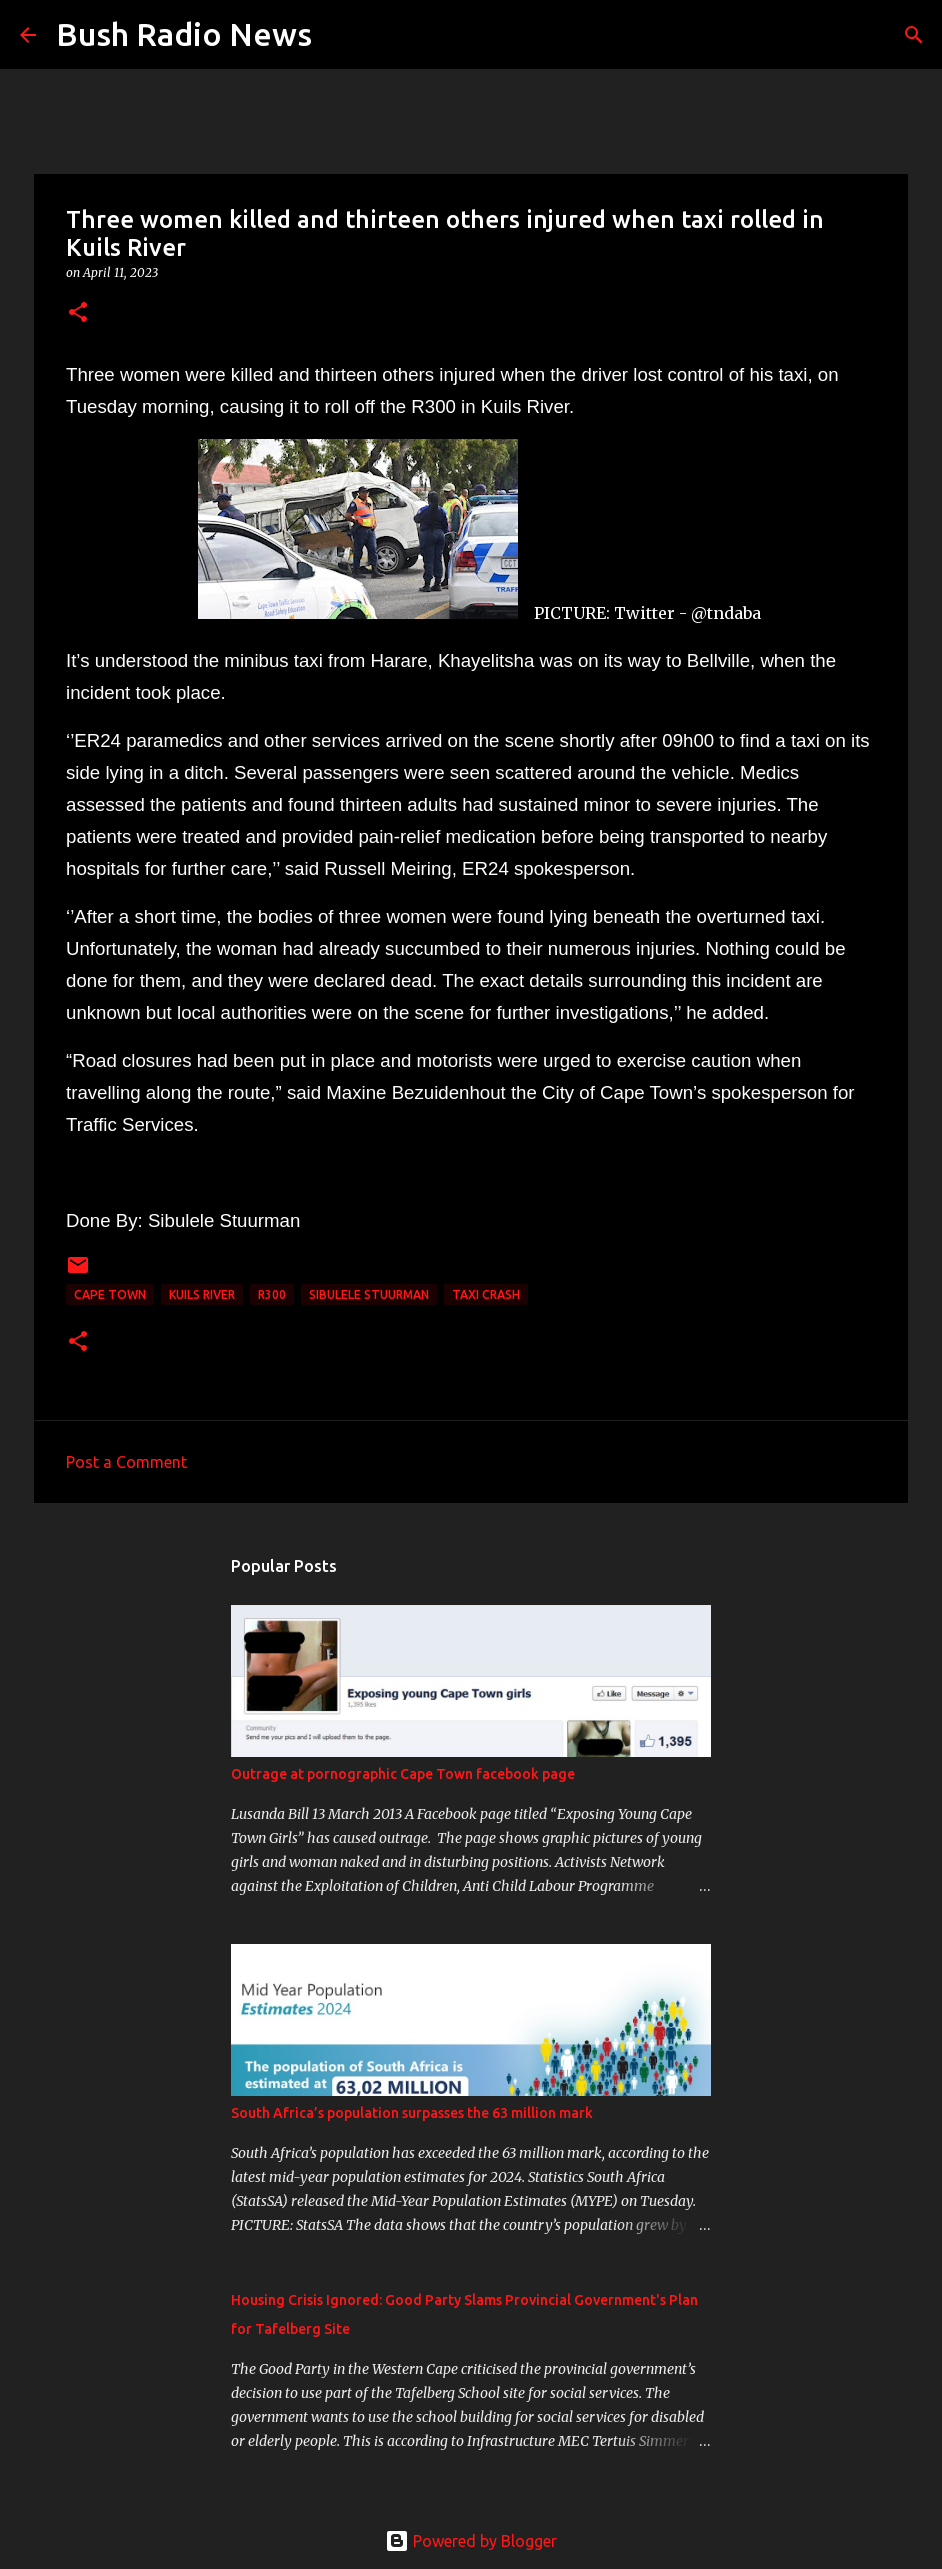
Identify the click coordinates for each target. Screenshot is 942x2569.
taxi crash (486, 1294)
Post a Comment (126, 1462)
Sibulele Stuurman (369, 1294)
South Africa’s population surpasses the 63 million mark (412, 2113)
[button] (78, 313)
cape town (110, 1294)
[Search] (340, 35)
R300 (272, 1294)
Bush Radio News (184, 34)
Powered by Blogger (471, 2541)
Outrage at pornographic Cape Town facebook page (403, 1774)
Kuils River (202, 1294)
